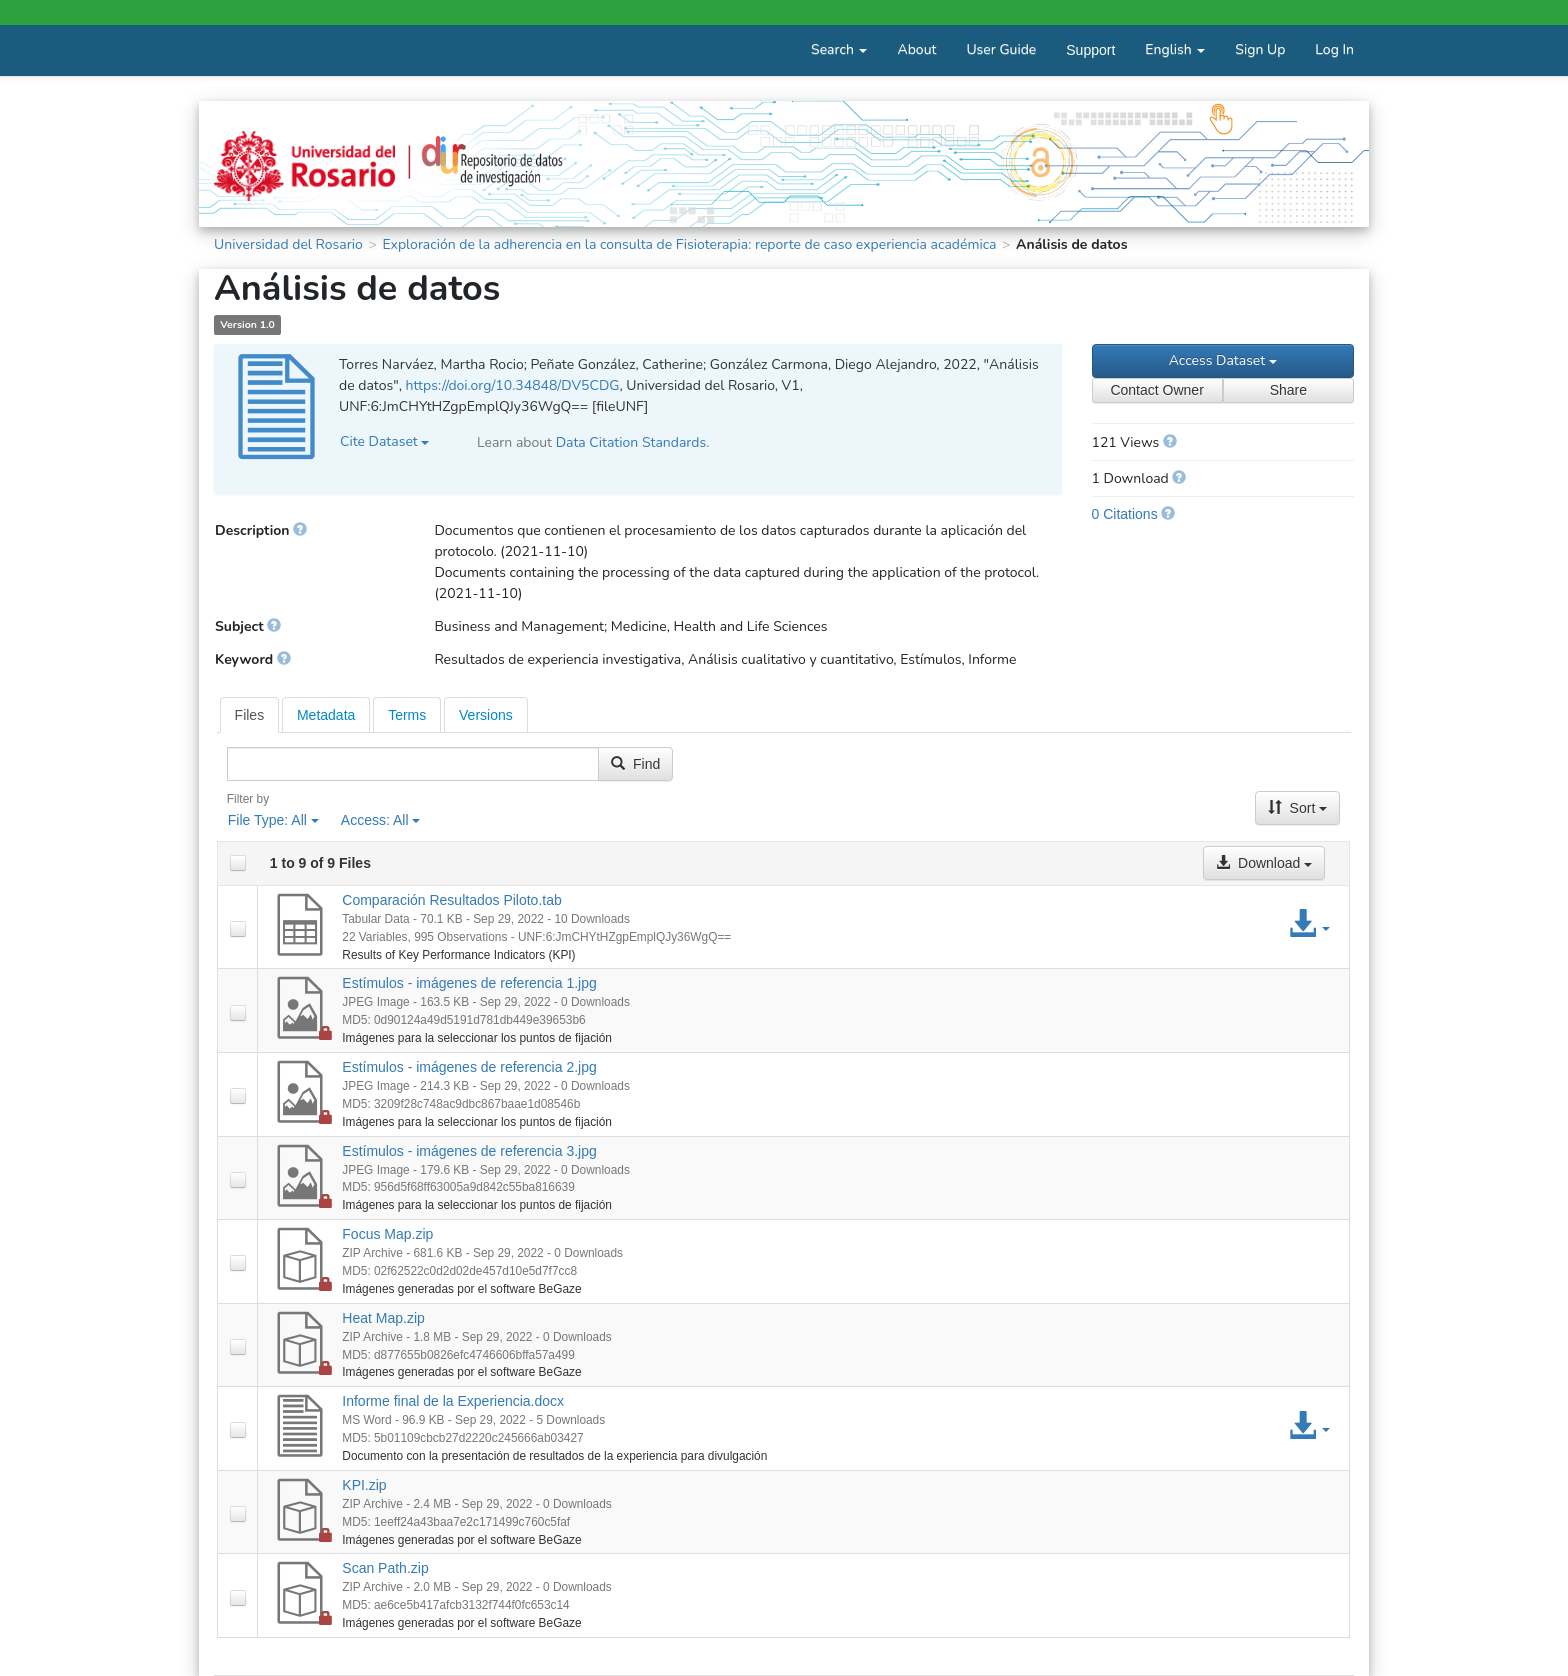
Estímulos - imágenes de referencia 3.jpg (469, 1151)
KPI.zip (364, 1485)
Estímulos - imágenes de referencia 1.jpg (469, 983)
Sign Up (1260, 49)
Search (839, 49)
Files (250, 715)
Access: (381, 820)
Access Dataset (1223, 360)
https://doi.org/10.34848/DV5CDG (512, 385)
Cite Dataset (384, 441)
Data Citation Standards (631, 442)
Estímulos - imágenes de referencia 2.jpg (469, 1067)
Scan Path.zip (385, 1568)
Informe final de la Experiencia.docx (453, 1401)
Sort (1298, 808)
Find (635, 764)
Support (1090, 50)
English (1175, 49)
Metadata (326, 715)
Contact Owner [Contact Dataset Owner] (1156, 390)
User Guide (1001, 49)
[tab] (250, 715)
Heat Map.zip (383, 1318)
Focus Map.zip (387, 1234)
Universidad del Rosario (288, 244)
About (916, 49)
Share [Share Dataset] (1288, 390)
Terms (407, 715)
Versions (486, 715)
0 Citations (1125, 514)
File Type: (273, 820)
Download (1264, 863)
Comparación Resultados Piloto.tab (451, 900)
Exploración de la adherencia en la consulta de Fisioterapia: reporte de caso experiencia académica (689, 244)
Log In (1334, 49)
